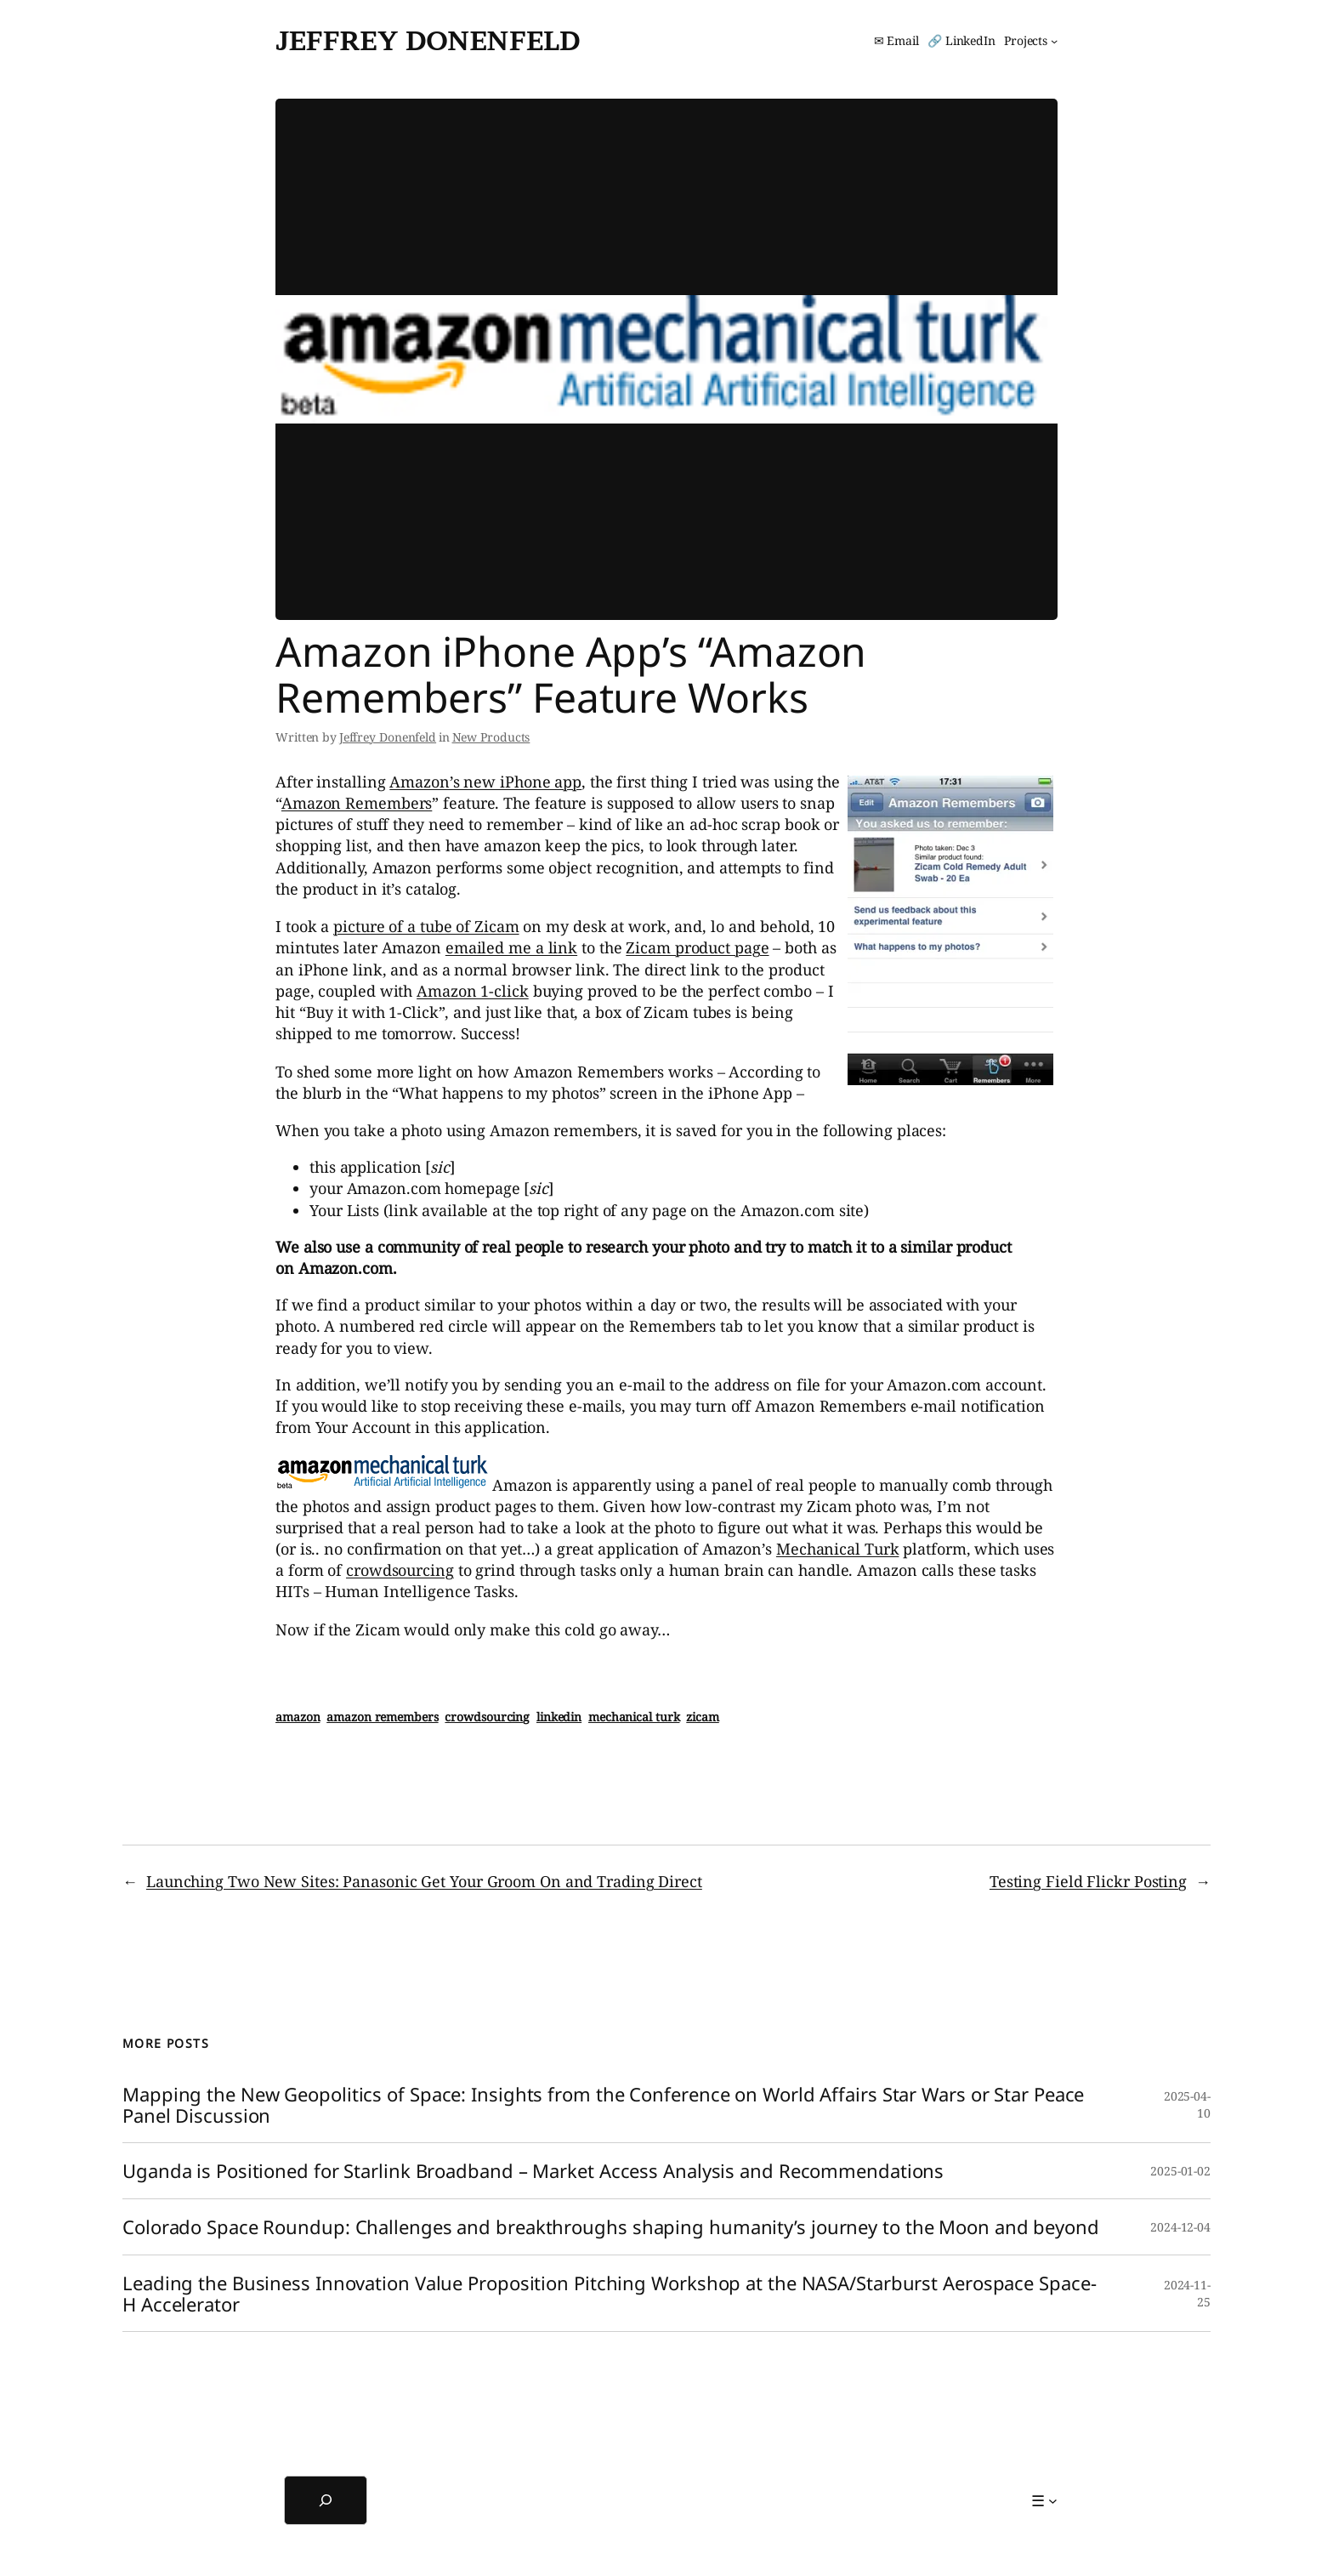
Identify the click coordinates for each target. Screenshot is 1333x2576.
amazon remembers (382, 1717)
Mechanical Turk (837, 1548)
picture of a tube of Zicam (426, 926)
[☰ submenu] (1044, 2500)
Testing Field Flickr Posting (1088, 1881)
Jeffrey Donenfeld (427, 40)
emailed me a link (511, 947)
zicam (702, 1717)
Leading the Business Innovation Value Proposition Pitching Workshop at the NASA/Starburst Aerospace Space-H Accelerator (609, 2293)
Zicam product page (697, 947)
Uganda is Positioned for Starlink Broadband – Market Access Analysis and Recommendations (533, 2170)
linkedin (558, 1717)
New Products (491, 737)
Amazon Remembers (356, 803)
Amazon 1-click (473, 991)
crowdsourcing (400, 1570)
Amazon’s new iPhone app (485, 781)
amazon (297, 1717)
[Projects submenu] (1031, 40)
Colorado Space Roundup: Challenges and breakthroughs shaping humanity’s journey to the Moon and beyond (610, 2227)
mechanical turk (634, 1717)
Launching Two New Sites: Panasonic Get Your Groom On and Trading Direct (424, 1881)
